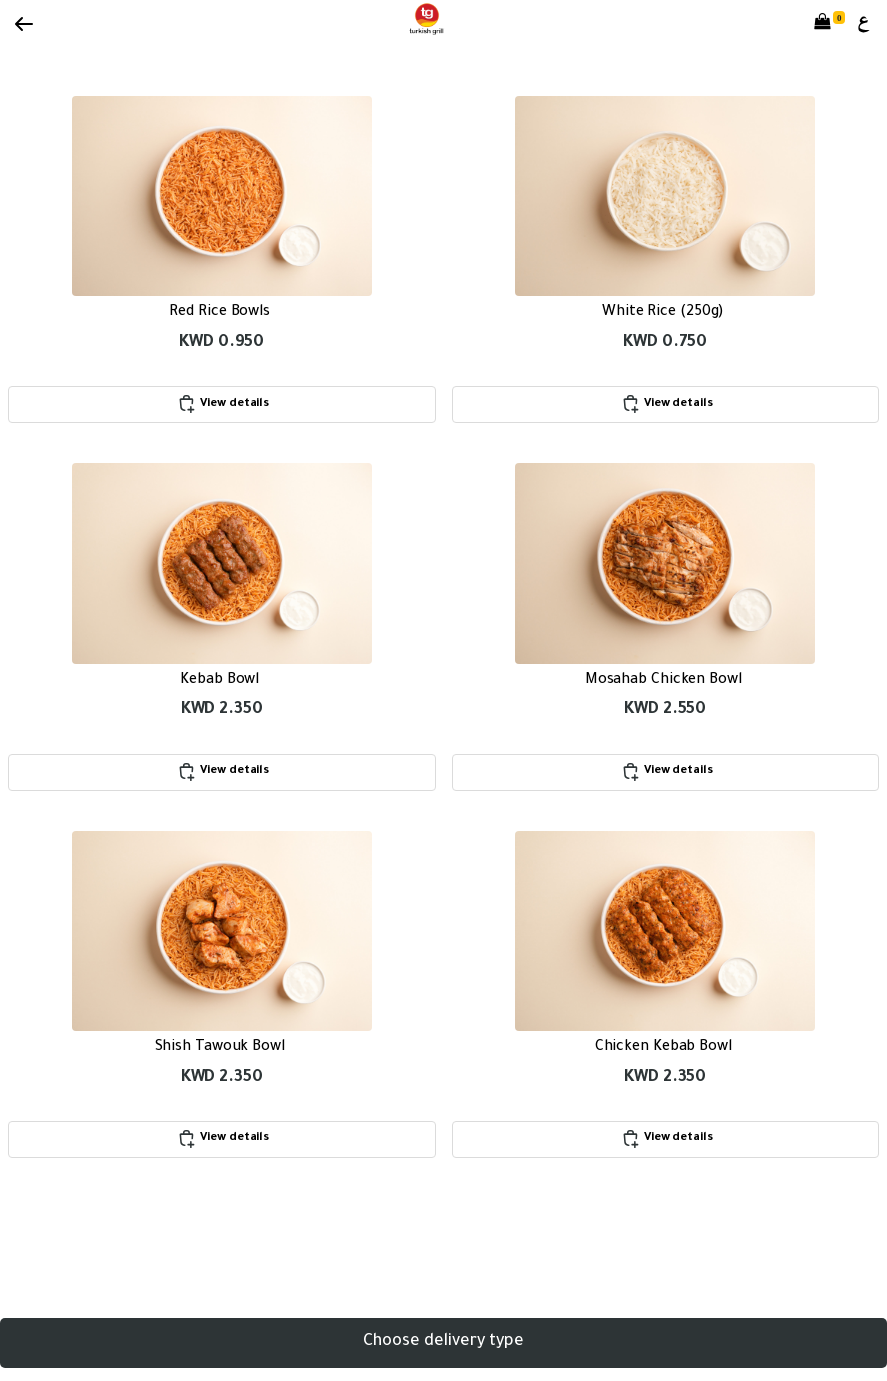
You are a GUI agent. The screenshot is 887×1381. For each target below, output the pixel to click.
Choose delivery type (443, 1342)
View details (221, 404)
